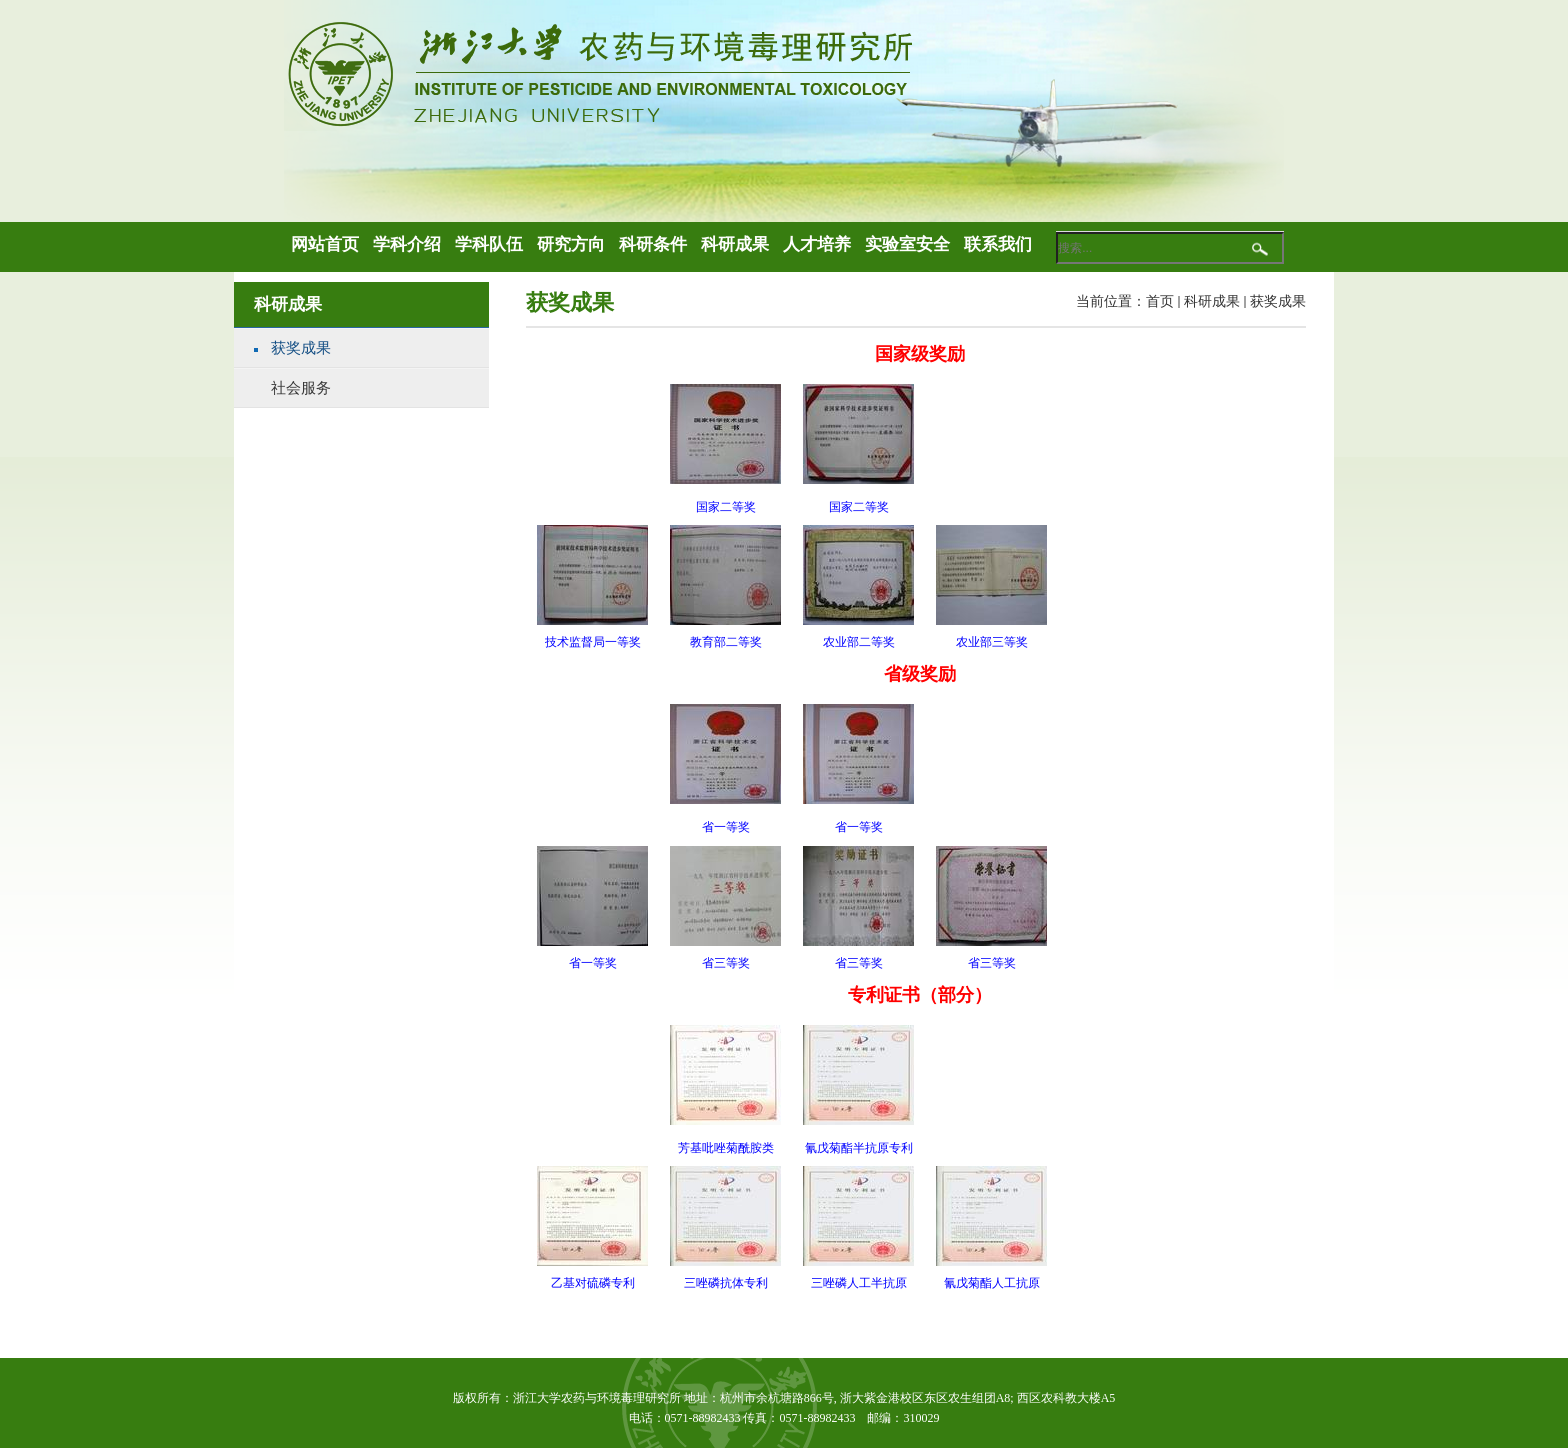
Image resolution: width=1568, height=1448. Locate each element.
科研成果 (1212, 301)
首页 (1160, 301)
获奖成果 (1278, 301)
